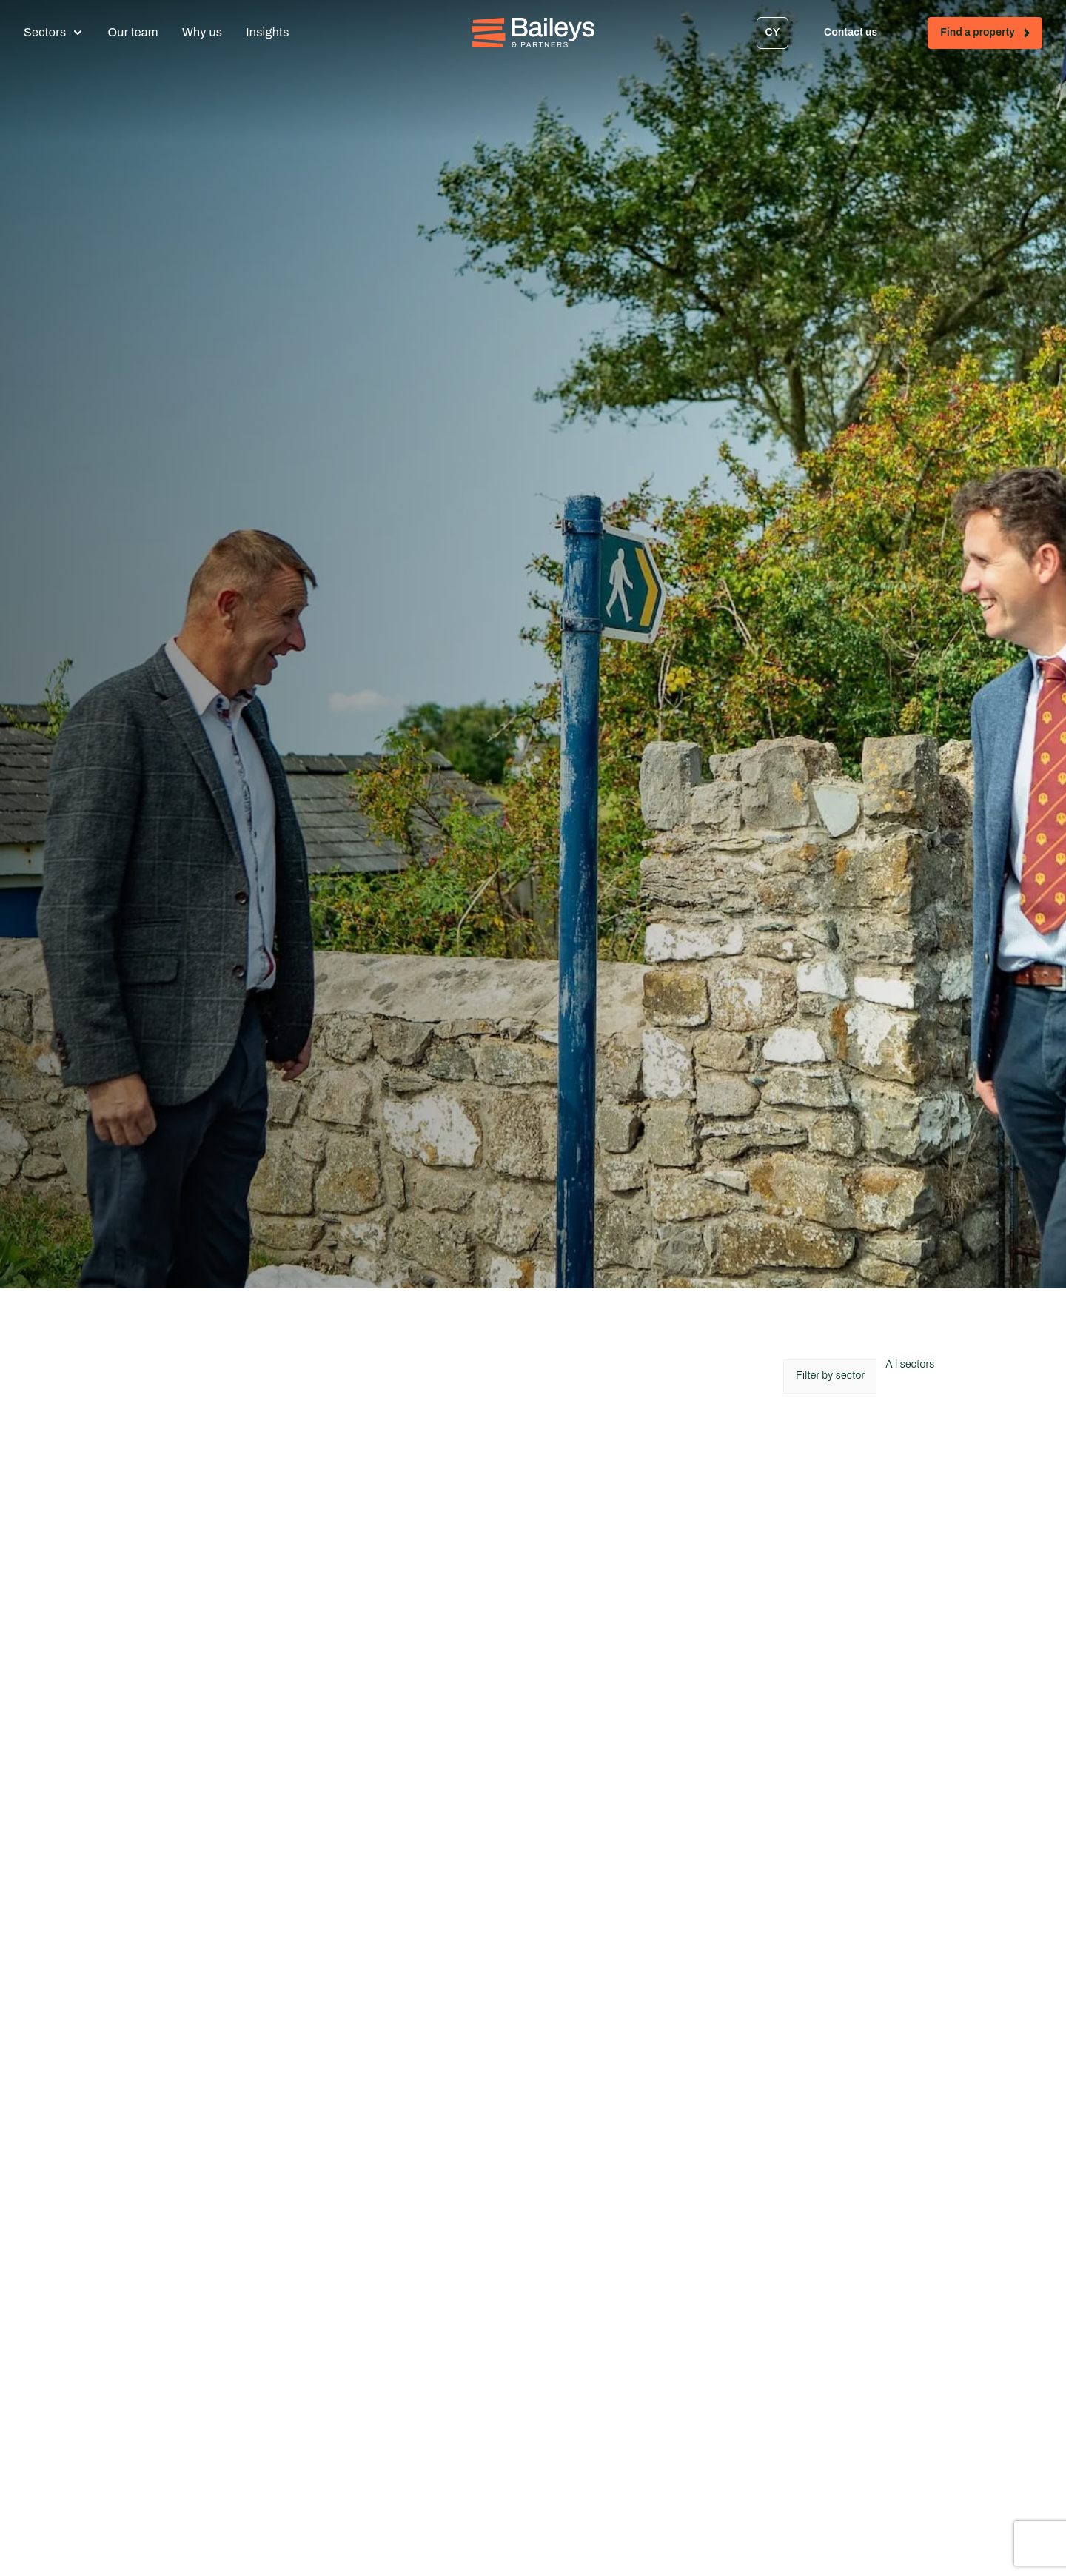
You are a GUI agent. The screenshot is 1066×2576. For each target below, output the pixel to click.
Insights (267, 32)
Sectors (45, 32)
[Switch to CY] (772, 33)
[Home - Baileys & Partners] (533, 32)
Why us (202, 32)
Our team (132, 32)
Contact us (863, 35)
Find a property (990, 35)
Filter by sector (830, 1375)
